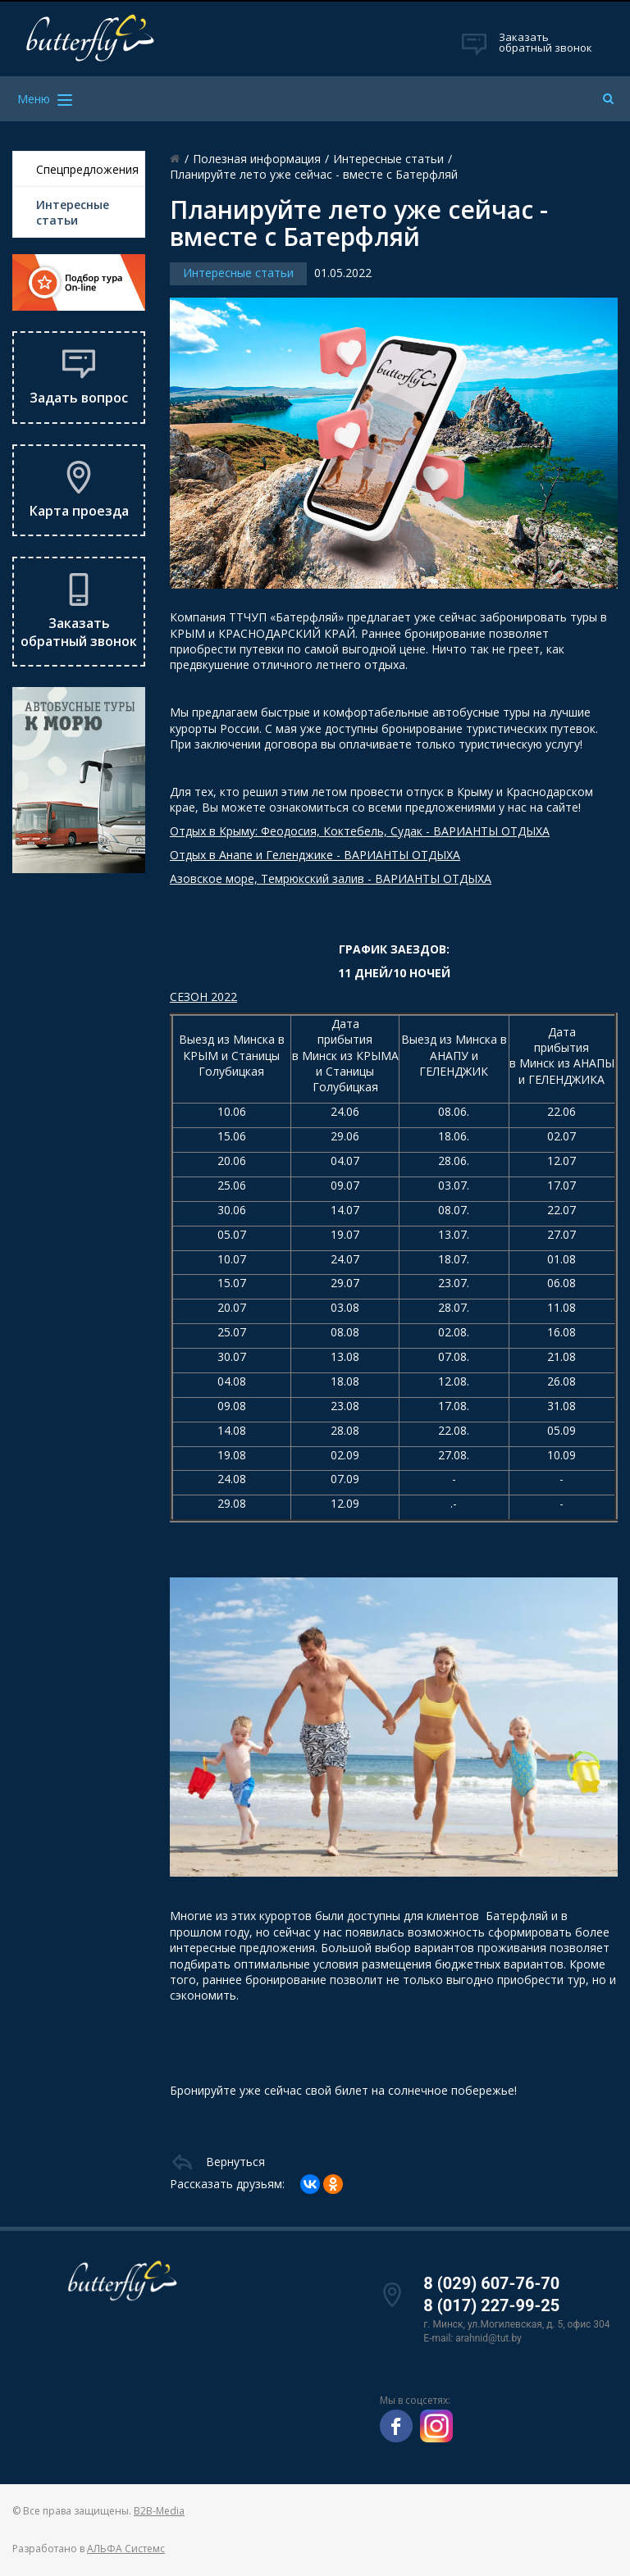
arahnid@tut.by (488, 2338)
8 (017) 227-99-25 (491, 2305)
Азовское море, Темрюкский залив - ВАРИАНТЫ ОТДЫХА (330, 878)
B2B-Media (159, 2511)
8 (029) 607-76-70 (491, 2283)
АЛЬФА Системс (126, 2549)
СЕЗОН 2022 (203, 996)
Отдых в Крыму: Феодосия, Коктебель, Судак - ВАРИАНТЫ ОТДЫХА (360, 831)
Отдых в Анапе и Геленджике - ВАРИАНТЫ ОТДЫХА (315, 854)
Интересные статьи (72, 212)
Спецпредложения (87, 169)
